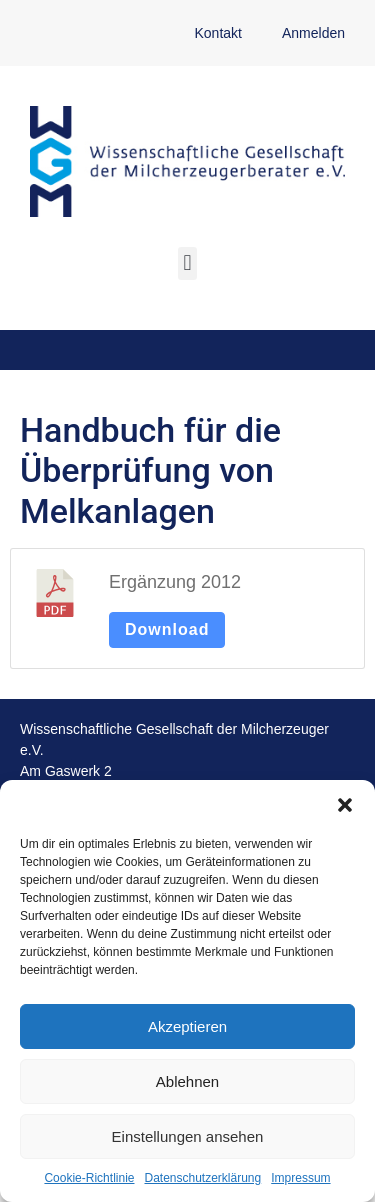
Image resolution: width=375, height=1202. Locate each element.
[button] (345, 805)
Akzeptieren (187, 1026)
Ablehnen (187, 1081)
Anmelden (313, 33)
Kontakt (217, 33)
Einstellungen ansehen (188, 1136)
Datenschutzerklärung (202, 1178)
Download (167, 629)
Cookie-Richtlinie (89, 1178)
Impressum (300, 1178)
